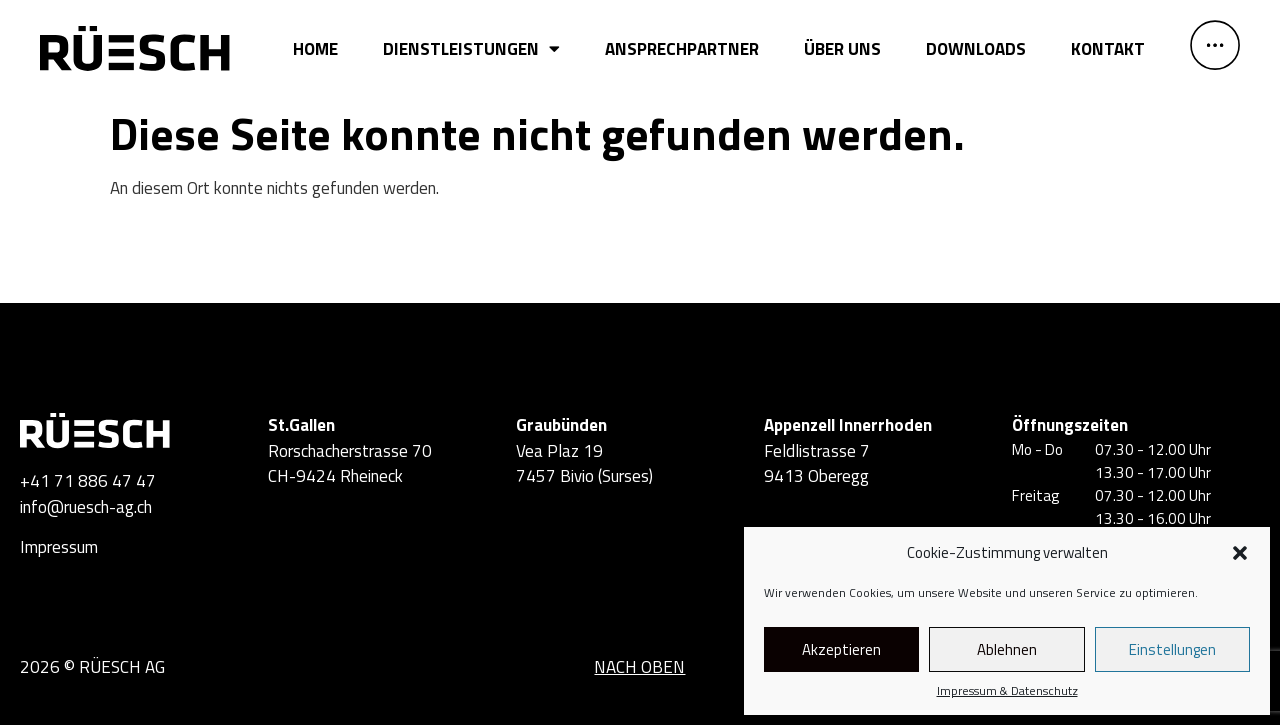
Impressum (59, 547)
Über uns (842, 49)
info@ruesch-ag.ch (86, 507)
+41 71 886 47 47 (88, 481)
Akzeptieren (841, 649)
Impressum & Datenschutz (1007, 691)
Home (315, 49)
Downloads (976, 49)
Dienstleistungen (471, 49)
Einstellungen (1172, 649)
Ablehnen (1007, 649)
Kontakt (1108, 49)
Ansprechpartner (682, 49)
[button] (1240, 553)
